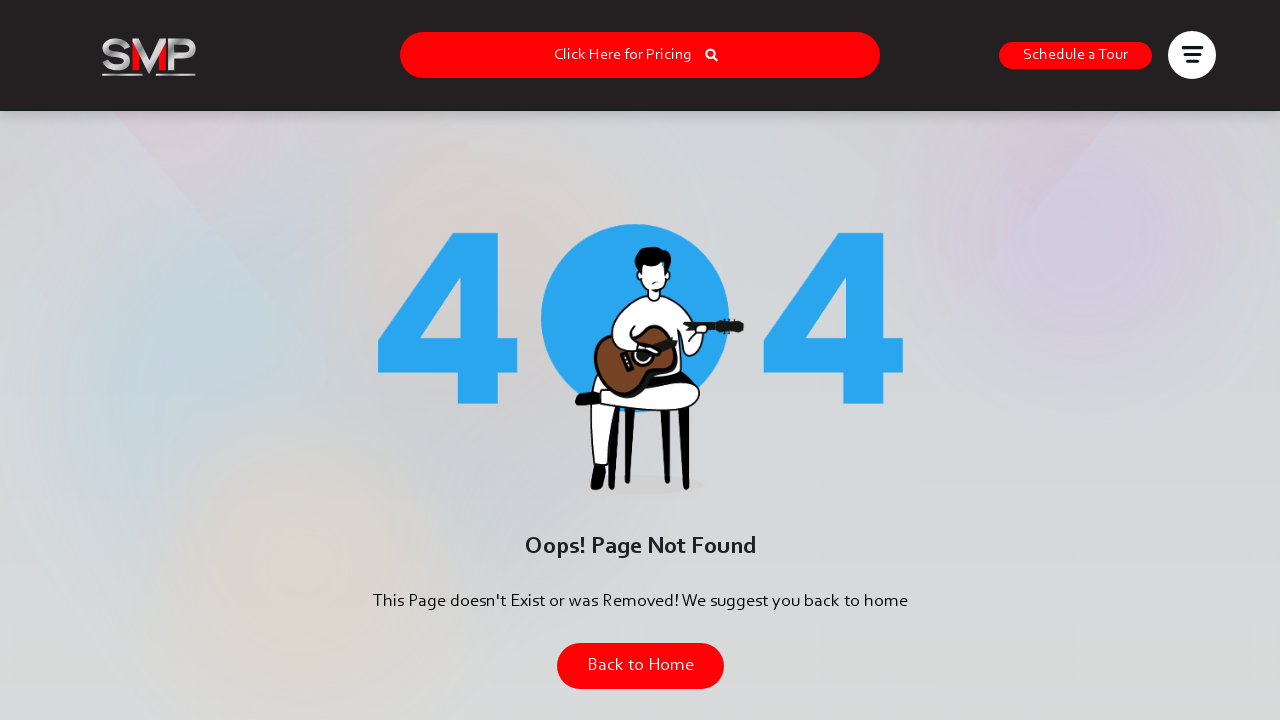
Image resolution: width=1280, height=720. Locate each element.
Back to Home (640, 666)
